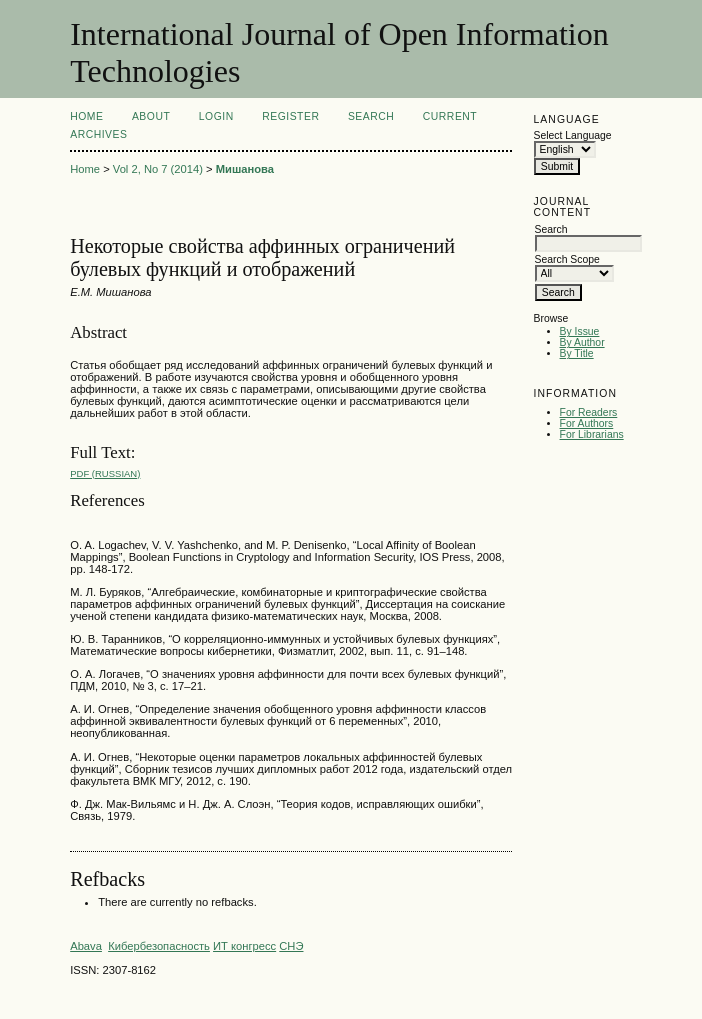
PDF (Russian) (105, 473)
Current (450, 116)
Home (86, 116)
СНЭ (291, 946)
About (151, 116)
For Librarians (592, 434)
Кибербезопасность (159, 946)
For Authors (587, 423)
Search (371, 116)
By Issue (580, 331)
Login (216, 116)
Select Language (573, 135)
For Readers (589, 412)
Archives (98, 134)
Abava (86, 946)
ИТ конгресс (244, 946)
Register (290, 116)
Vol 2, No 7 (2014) (158, 169)
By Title (577, 353)
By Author (582, 342)
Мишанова (245, 169)
